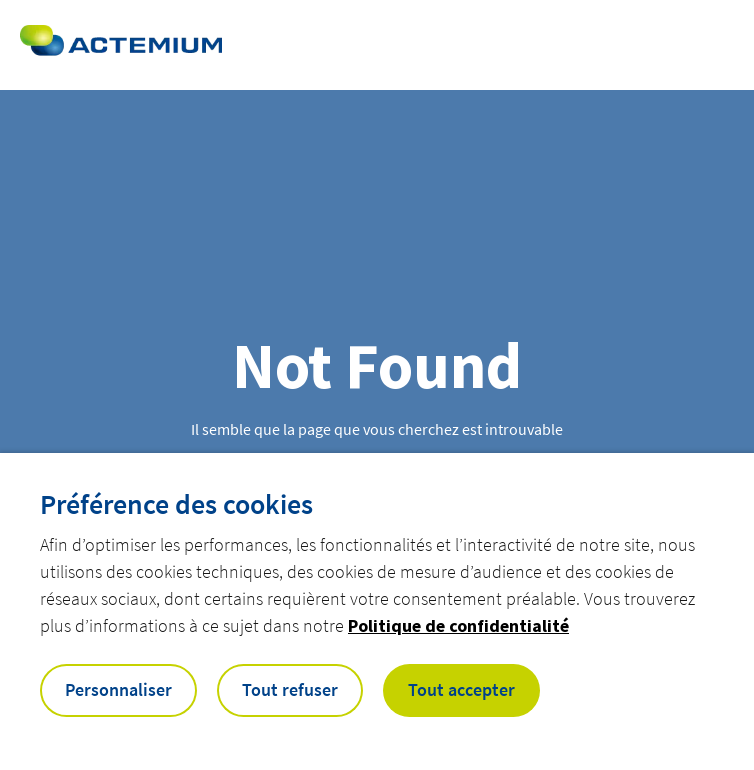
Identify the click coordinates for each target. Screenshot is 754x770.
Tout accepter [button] (461, 689)
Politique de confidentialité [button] (458, 625)
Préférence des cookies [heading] (176, 504)
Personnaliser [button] (118, 689)
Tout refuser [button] (290, 689)
